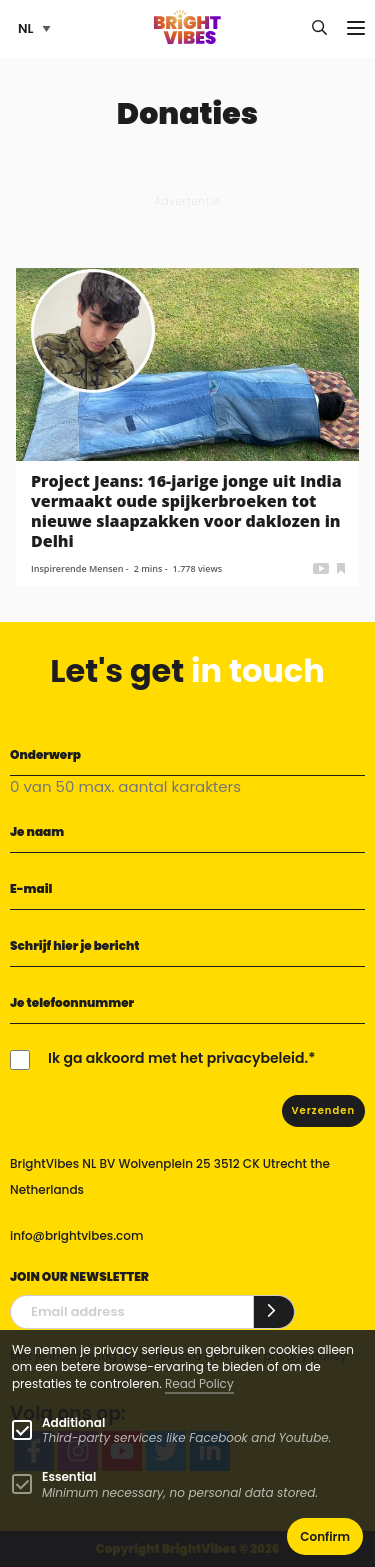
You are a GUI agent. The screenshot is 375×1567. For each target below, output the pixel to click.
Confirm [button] (325, 1536)
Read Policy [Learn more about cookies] (199, 1383)
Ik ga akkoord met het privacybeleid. (178, 1058)
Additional (73, 1422)
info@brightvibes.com (76, 1235)
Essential (69, 1476)
